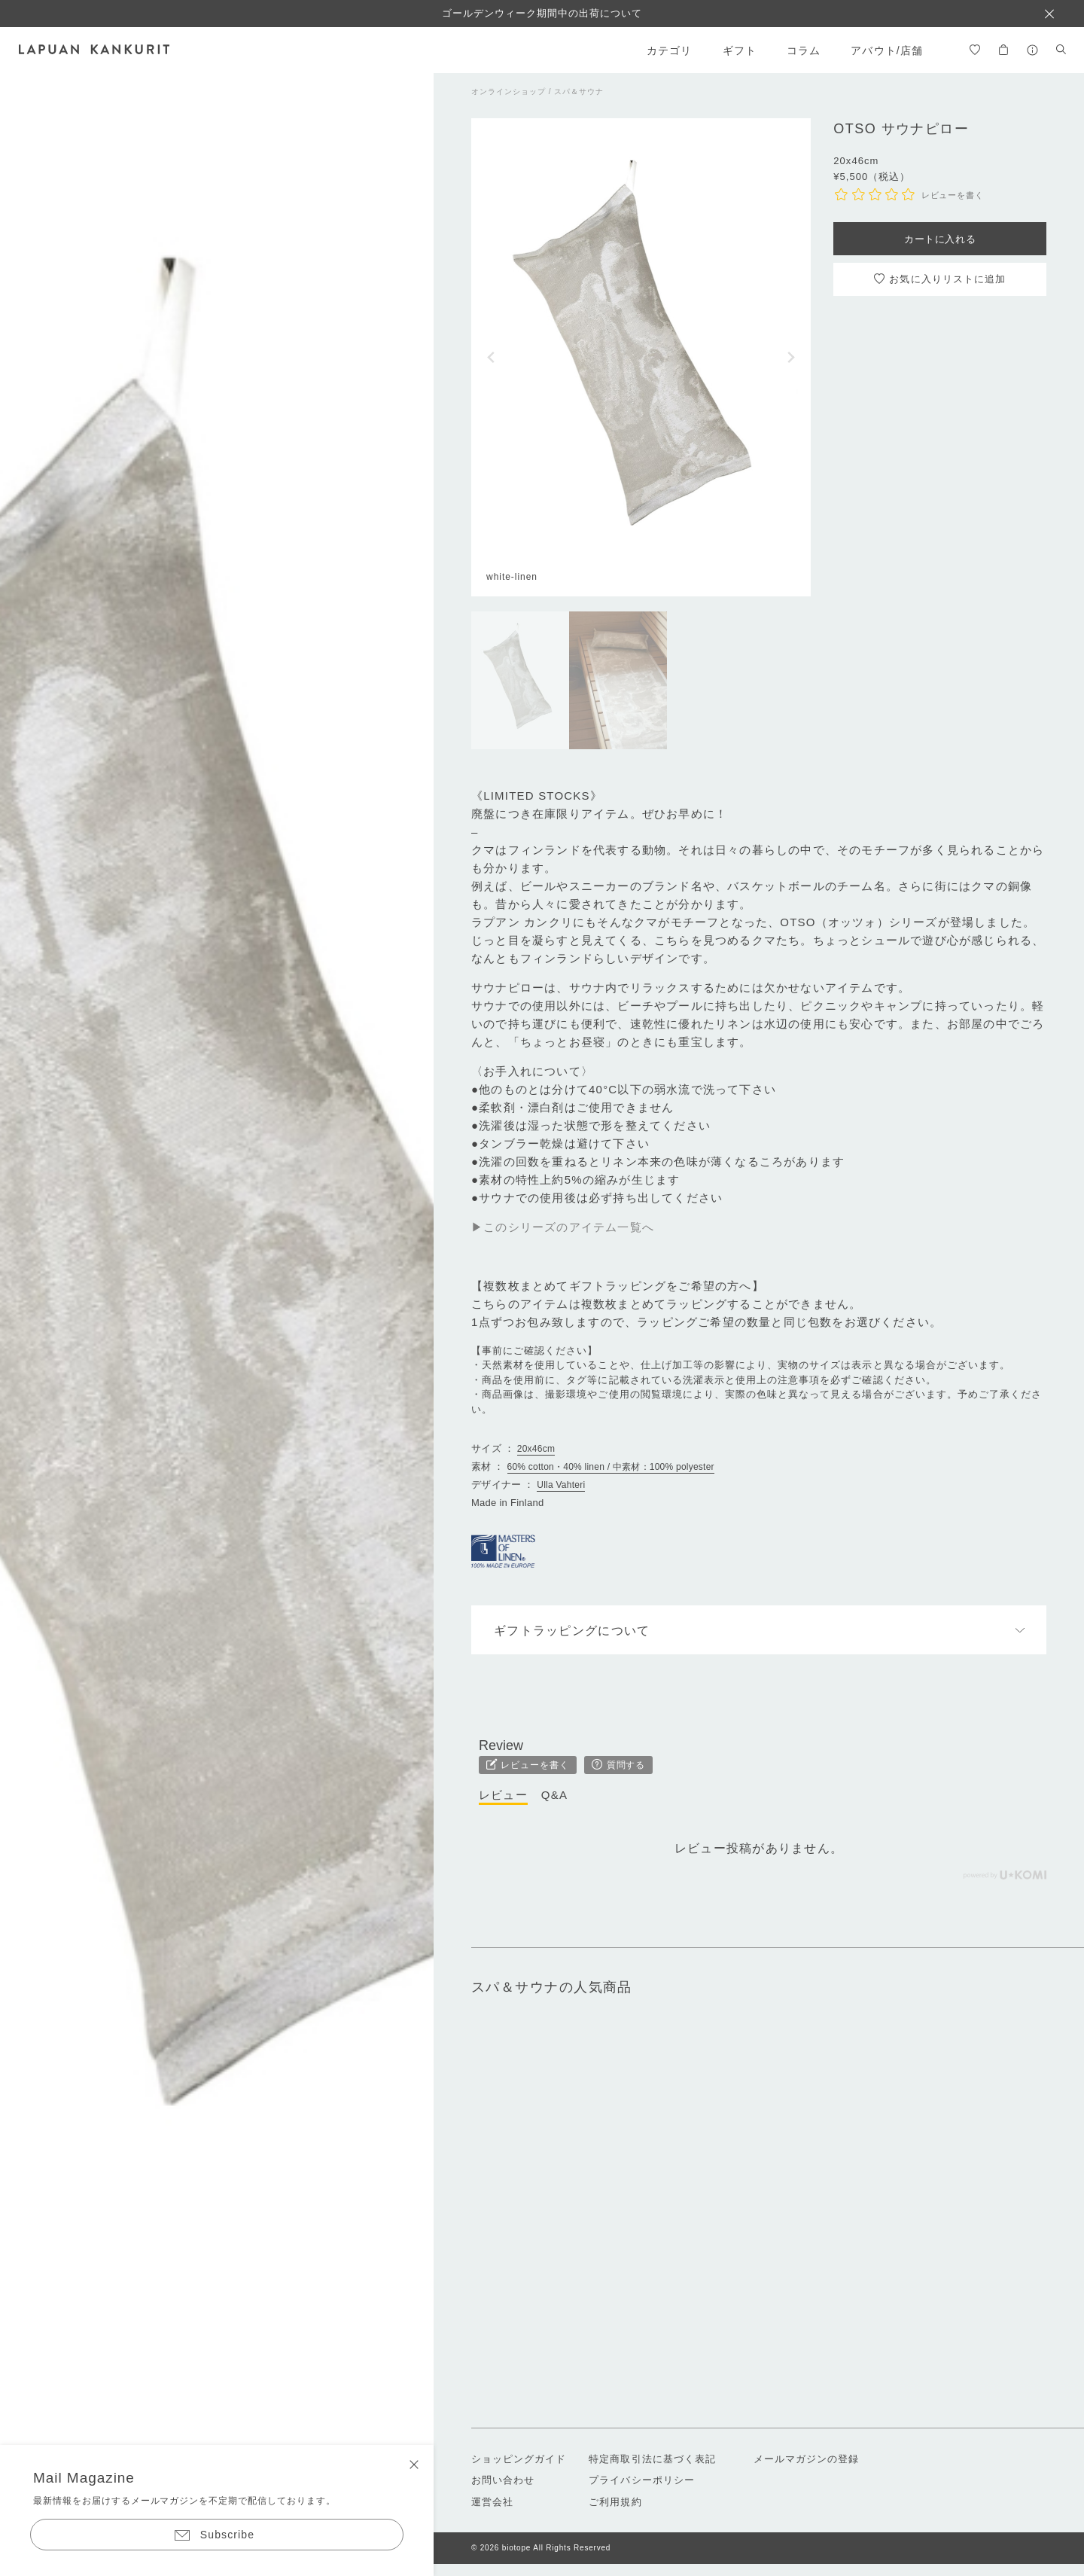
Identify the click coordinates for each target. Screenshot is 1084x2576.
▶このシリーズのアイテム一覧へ (562, 1227)
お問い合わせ (502, 2480)
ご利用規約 (615, 2501)
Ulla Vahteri (561, 1485)
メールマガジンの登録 (806, 2459)
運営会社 (492, 2501)
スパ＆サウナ (579, 91)
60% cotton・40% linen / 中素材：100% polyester (610, 1467)
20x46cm (536, 1448)
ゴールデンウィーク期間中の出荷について (542, 13)
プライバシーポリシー (641, 2480)
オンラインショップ (508, 91)
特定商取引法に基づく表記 (652, 2459)
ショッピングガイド (518, 2459)
